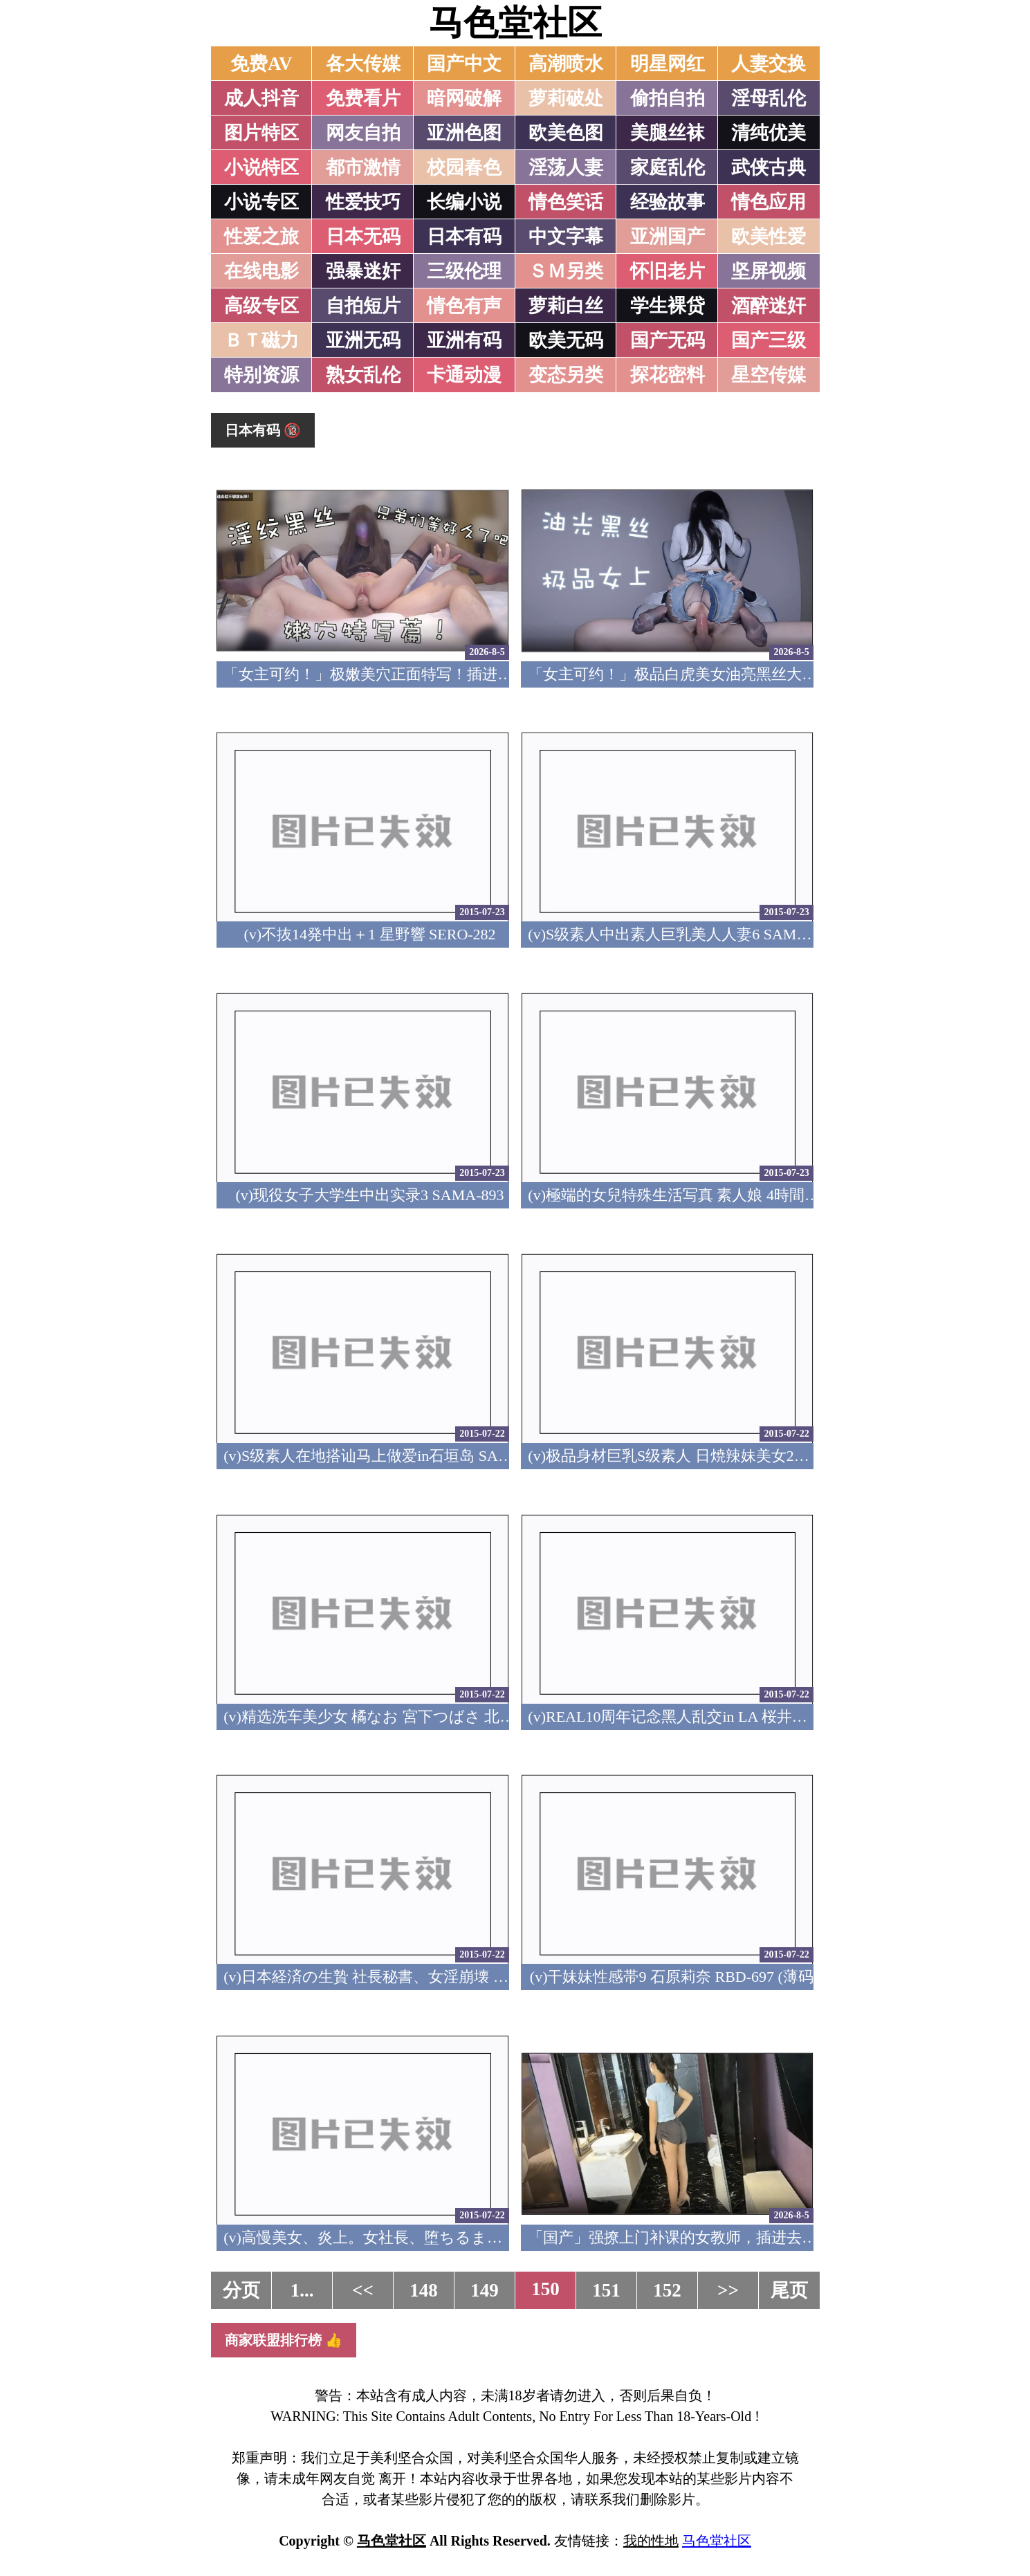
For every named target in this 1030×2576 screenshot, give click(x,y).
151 (606, 2290)
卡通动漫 (464, 375)
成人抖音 (261, 98)
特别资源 (261, 375)
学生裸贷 (667, 305)
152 (667, 2290)
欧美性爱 (768, 236)
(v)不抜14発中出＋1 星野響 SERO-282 (369, 934)
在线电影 (261, 271)
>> (728, 2290)
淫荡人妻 (565, 167)
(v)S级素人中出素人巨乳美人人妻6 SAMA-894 (681, 934)
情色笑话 (565, 202)
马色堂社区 (515, 22)
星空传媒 (768, 375)
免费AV (261, 63)
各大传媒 (363, 63)
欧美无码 (565, 340)
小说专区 (261, 202)
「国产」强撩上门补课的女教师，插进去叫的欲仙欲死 (710, 2237)
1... (302, 2290)
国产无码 (667, 340)
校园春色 (464, 167)
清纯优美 (768, 132)
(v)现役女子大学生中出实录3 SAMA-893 (369, 1195)
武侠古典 (768, 167)
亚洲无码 (363, 340)
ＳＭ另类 (565, 271)
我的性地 (651, 2540)
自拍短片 (363, 305)
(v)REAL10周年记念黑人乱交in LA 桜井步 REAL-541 (703, 1716)
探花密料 (667, 375)
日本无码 (363, 236)
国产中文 (464, 63)
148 (424, 2290)
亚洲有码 (464, 340)
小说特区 (261, 167)
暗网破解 (464, 98)
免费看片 (363, 98)
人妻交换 (768, 63)
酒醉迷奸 (768, 305)
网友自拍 (363, 132)
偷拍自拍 (667, 98)
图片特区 (261, 132)
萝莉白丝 (565, 305)
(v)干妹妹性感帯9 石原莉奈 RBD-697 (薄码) (674, 1976)
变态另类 (565, 375)
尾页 (789, 2290)
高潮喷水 (565, 63)
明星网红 (667, 63)
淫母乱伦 (768, 98)
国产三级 (768, 340)
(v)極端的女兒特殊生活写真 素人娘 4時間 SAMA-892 (704, 1195)
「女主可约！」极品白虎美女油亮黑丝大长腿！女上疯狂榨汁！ (741, 674)
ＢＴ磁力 (261, 340)
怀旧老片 (667, 271)
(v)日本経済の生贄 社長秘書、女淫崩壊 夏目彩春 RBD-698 (420, 1976)
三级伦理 (464, 271)
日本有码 (464, 236)
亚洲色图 (464, 132)
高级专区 (261, 305)
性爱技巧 (363, 202)
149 (484, 2290)
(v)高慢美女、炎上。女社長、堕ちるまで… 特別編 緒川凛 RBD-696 (451, 2237)
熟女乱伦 (363, 375)
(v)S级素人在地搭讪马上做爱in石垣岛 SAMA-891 (386, 1455)
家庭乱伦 (667, 167)
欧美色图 (565, 132)
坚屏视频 (768, 271)
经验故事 (667, 202)
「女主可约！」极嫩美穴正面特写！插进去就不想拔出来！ (421, 674)
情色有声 (464, 305)
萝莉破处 (565, 98)
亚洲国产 (667, 236)
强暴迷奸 (363, 271)
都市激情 (363, 167)
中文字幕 (565, 236)
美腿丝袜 (667, 132)
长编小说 (464, 202)
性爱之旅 (261, 236)
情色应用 (768, 202)
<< (363, 2290)
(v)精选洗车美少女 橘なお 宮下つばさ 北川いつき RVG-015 (424, 1716)
